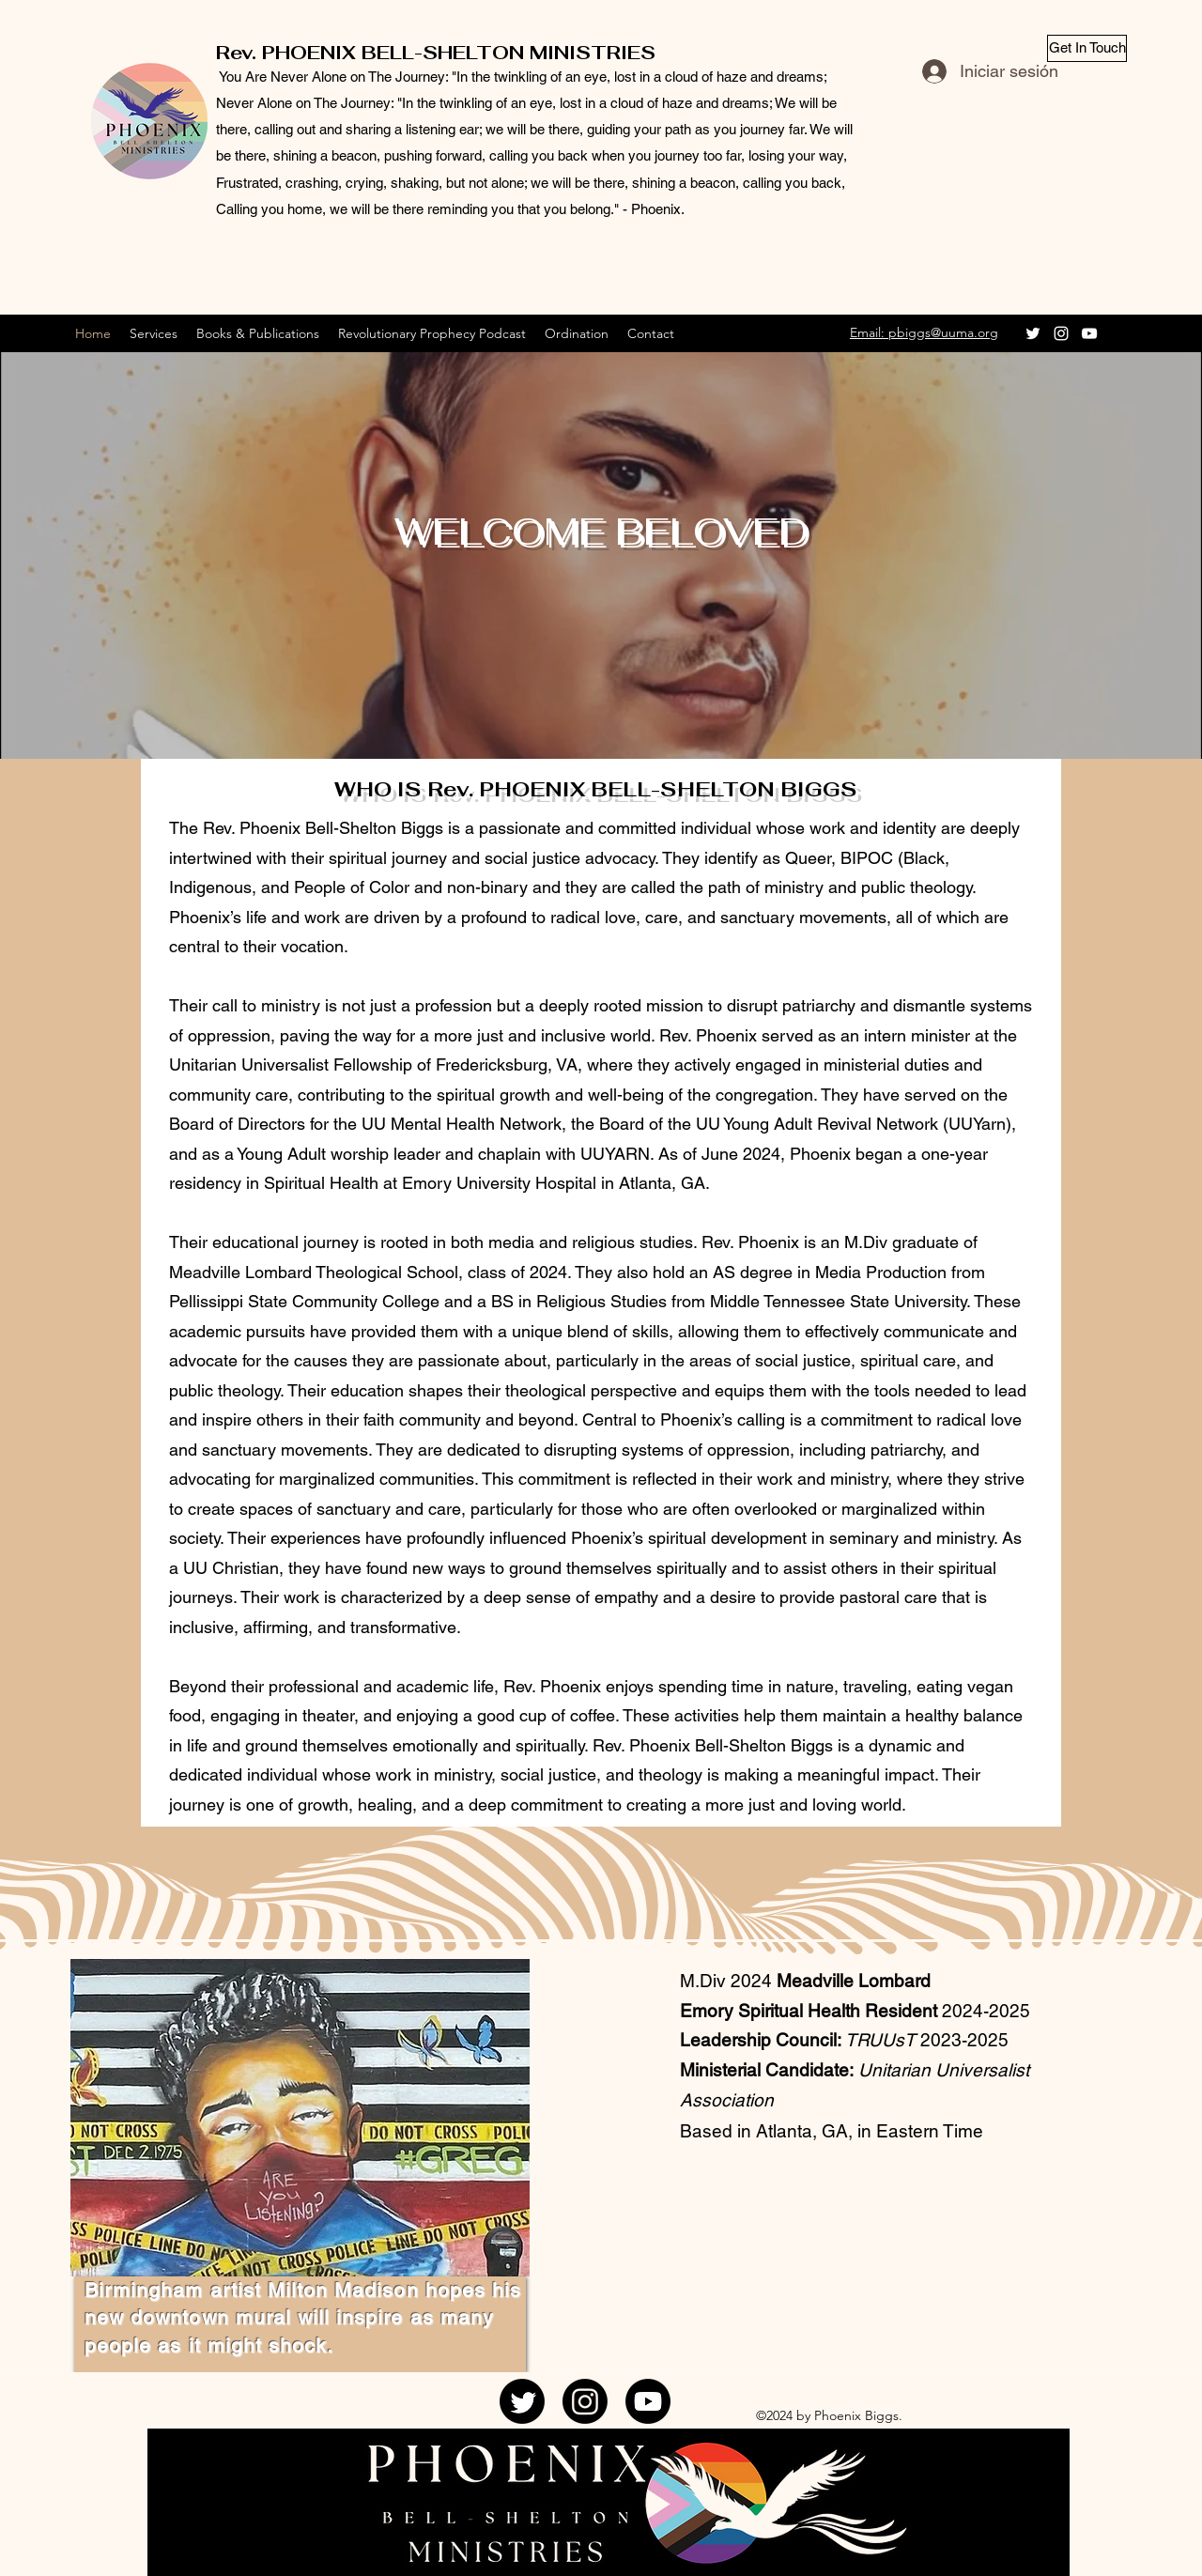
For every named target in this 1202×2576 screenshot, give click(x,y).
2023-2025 (962, 2039)
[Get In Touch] (1087, 48)
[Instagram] (1061, 333)
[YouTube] (1089, 333)
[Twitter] (1033, 333)
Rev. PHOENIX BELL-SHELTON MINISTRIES (435, 52)
